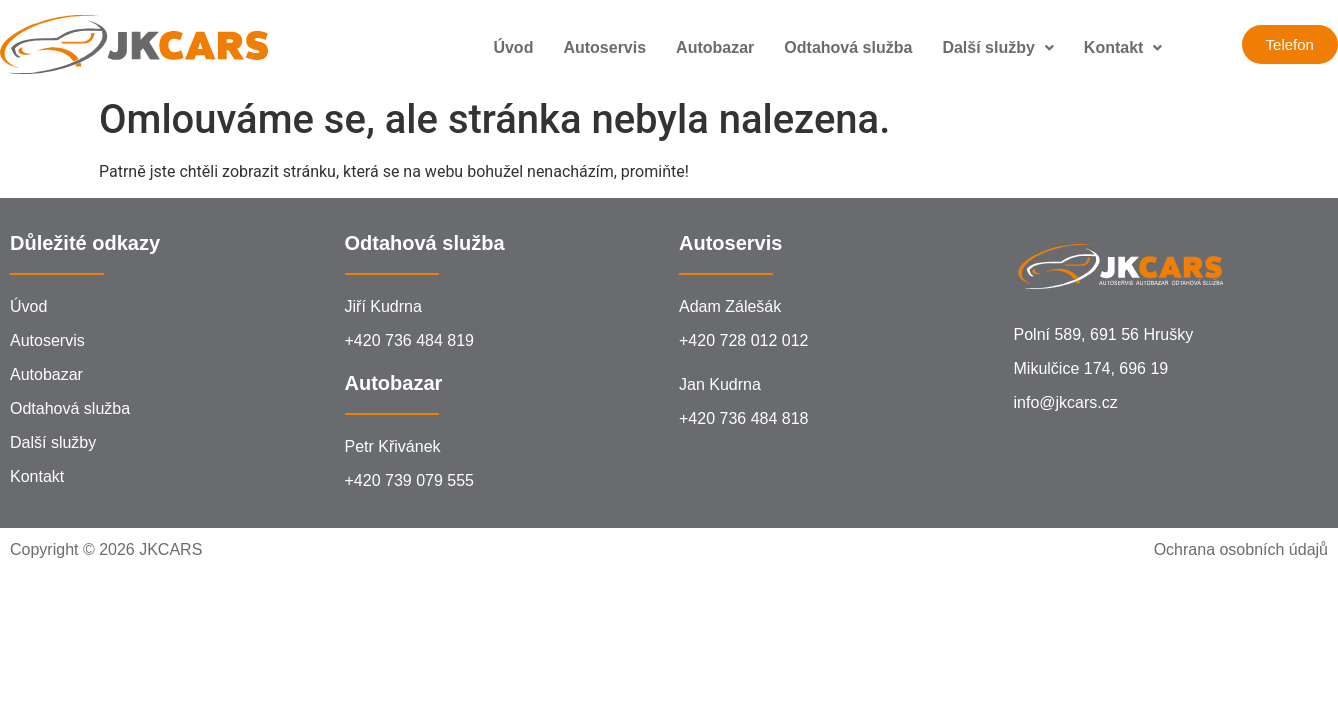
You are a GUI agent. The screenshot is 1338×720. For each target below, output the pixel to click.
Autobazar (715, 47)
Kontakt (1123, 47)
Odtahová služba (848, 47)
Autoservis (604, 47)
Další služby (997, 47)
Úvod (513, 47)
